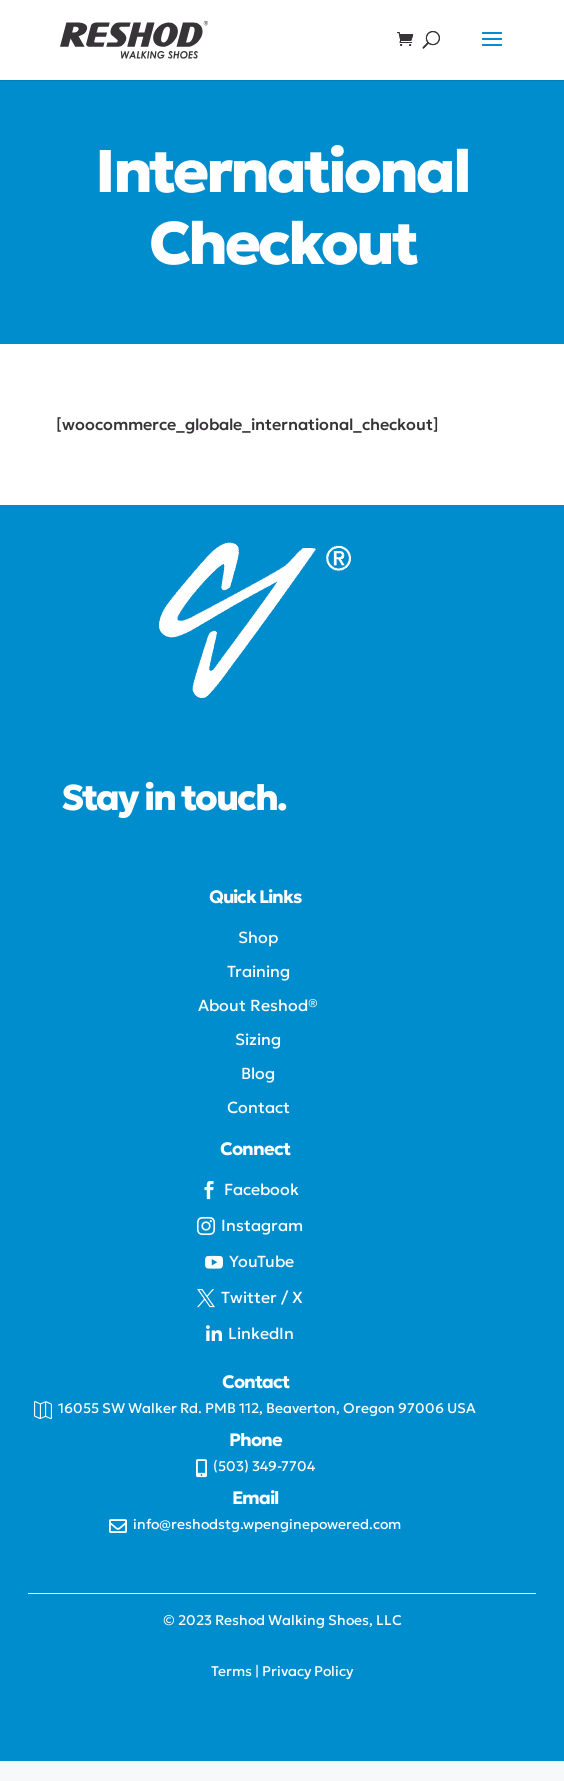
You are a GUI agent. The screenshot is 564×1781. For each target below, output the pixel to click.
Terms (231, 1671)
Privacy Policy (307, 1671)
